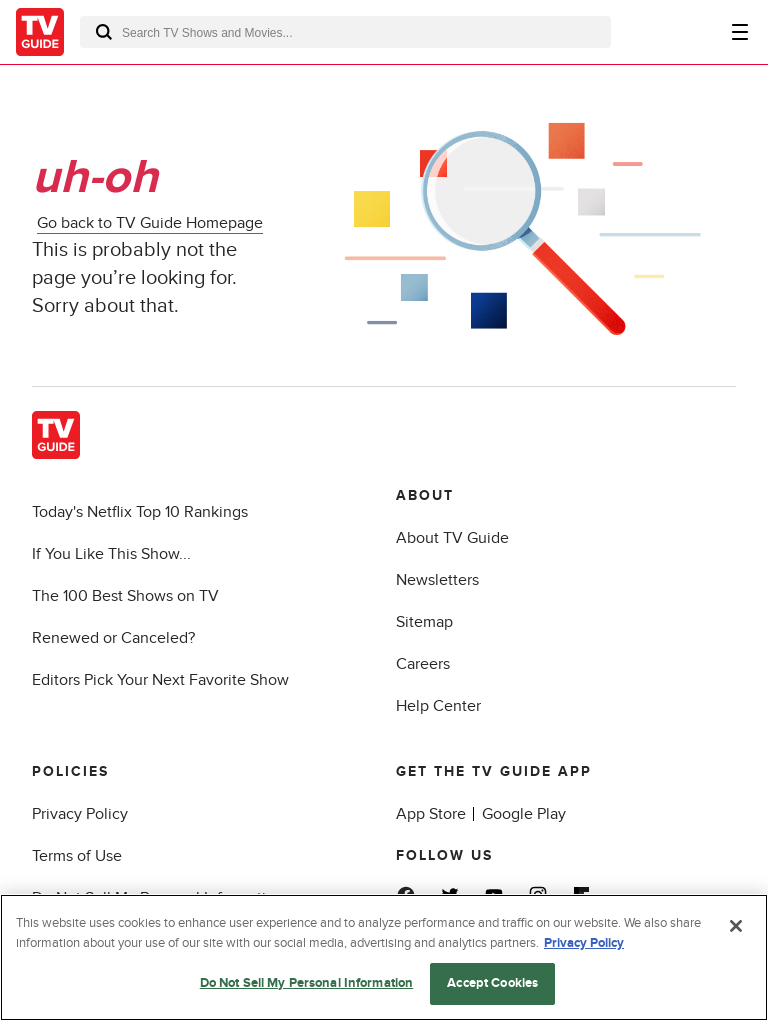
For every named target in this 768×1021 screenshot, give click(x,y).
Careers (423, 664)
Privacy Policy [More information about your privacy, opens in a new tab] (584, 943)
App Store (431, 814)
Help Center (438, 706)
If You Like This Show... (111, 554)
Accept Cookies (492, 983)
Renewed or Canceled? (113, 638)
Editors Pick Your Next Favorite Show (160, 680)
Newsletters (437, 580)
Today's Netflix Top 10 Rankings (140, 512)
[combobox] (345, 32)
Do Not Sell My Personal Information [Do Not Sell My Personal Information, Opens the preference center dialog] (307, 983)
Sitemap (424, 622)
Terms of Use (77, 856)
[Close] (736, 926)
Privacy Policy (80, 814)
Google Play (524, 814)
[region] (384, 957)
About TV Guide (452, 538)
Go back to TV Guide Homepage (150, 223)
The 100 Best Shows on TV (125, 596)
